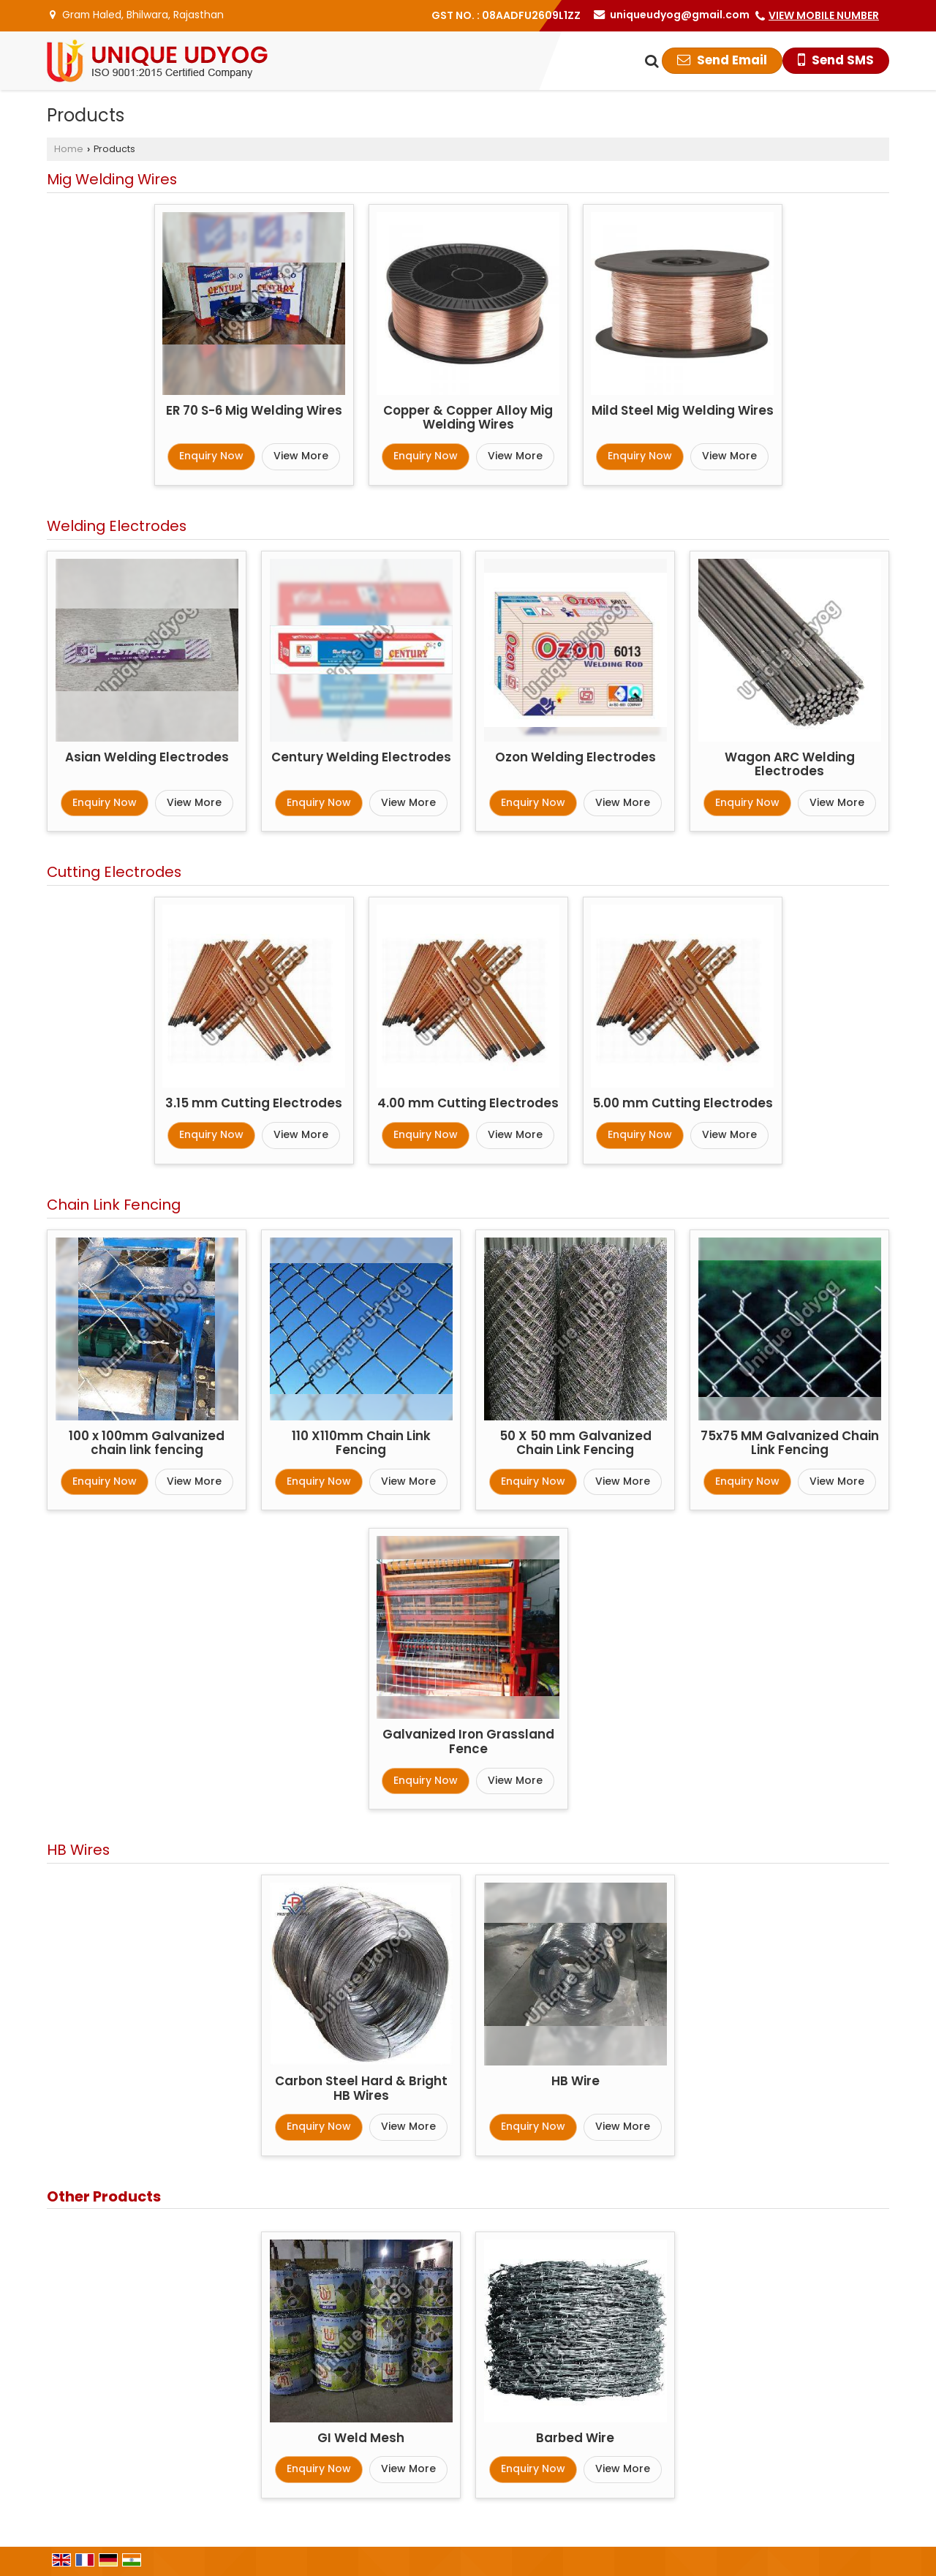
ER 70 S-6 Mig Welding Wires (254, 410)
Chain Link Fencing (114, 1204)
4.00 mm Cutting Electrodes (468, 1103)
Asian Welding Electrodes (147, 757)
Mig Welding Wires (112, 179)
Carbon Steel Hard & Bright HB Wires (361, 2088)
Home (68, 149)
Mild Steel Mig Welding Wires (683, 410)
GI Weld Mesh (360, 2438)
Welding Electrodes (116, 526)
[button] (824, 15)
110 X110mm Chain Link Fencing (361, 1443)
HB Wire (575, 2081)
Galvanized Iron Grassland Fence (468, 1741)
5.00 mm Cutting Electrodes (682, 1103)
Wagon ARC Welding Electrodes (790, 764)
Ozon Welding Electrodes (575, 757)
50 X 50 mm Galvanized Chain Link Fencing (575, 1443)
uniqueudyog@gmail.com (680, 14)
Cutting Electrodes (114, 872)
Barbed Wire (575, 2438)
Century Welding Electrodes (361, 757)
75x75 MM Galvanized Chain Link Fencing (790, 1443)
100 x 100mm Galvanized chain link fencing (146, 1443)
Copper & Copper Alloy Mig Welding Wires (468, 418)
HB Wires (78, 1849)
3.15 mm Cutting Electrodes (253, 1103)
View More (300, 455)
